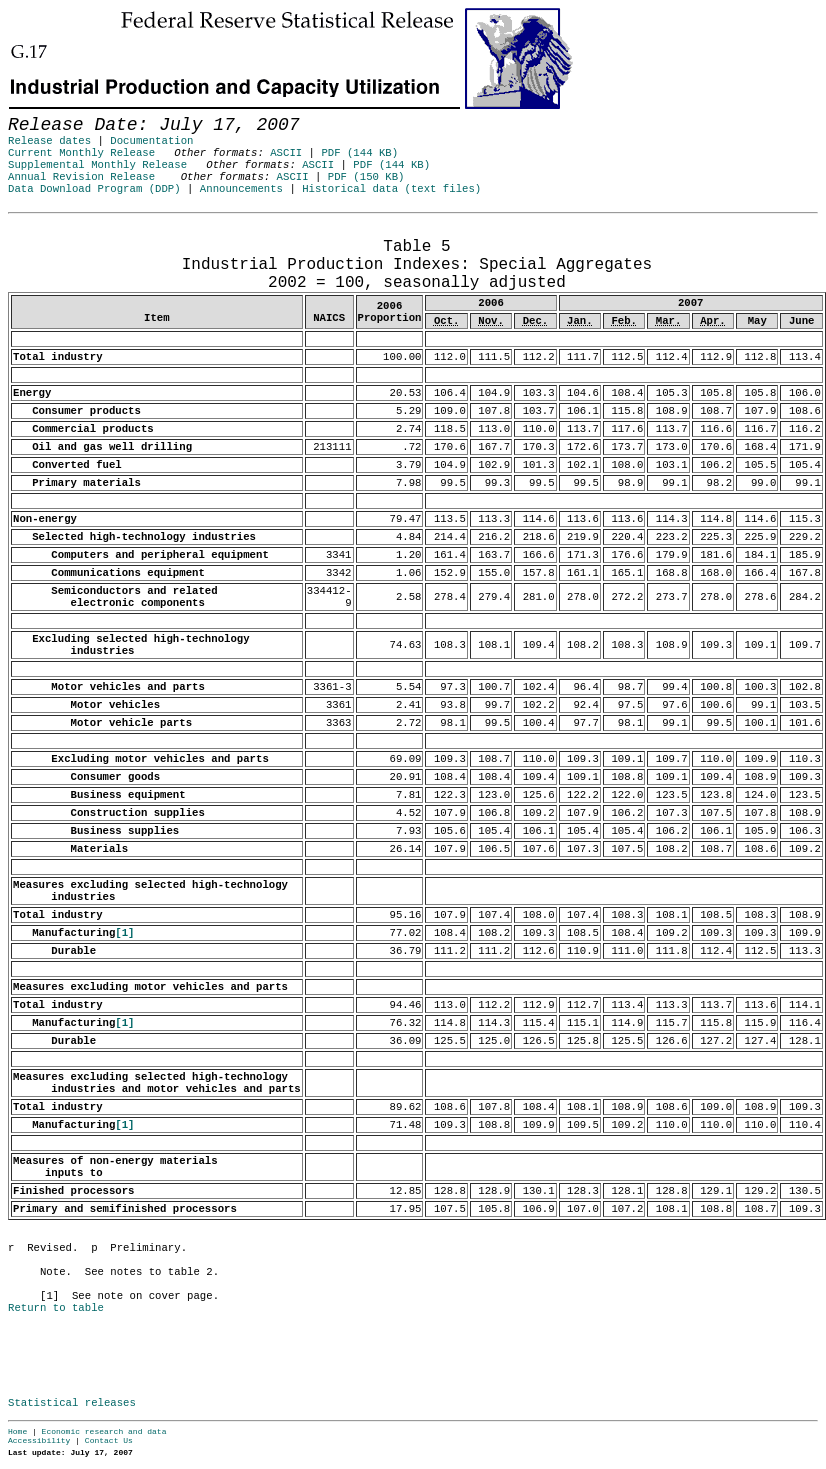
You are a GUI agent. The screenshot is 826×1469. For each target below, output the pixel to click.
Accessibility (39, 1440)
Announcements (241, 189)
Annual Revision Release (81, 177)
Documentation (151, 141)
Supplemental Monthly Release (97, 165)
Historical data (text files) (391, 189)
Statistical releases (72, 1403)
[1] (124, 933)
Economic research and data (104, 1431)
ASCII (286, 153)
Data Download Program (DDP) (94, 189)
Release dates (49, 141)
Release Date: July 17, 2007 (51, 223)
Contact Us (109, 1440)
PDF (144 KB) (359, 153)
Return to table (56, 1308)
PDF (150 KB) (366, 177)
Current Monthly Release (81, 153)
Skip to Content (32, 112)
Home (17, 1431)
